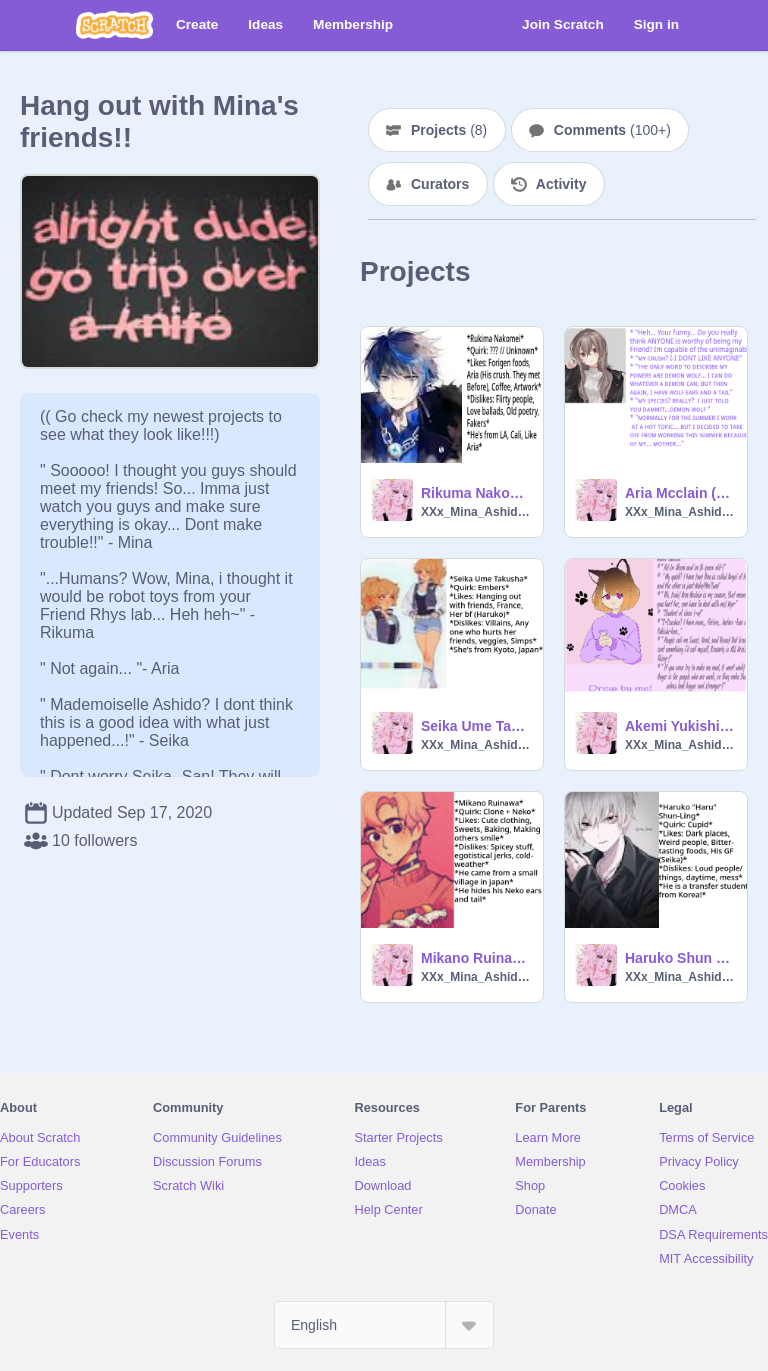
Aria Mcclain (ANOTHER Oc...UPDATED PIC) (680, 493)
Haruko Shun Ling (680, 958)
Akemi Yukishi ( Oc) (680, 726)
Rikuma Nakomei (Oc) (476, 493)
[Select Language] (384, 1325)
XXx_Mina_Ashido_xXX (476, 512)
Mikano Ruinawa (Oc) (476, 958)
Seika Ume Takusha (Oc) (476, 726)
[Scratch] (114, 25)
